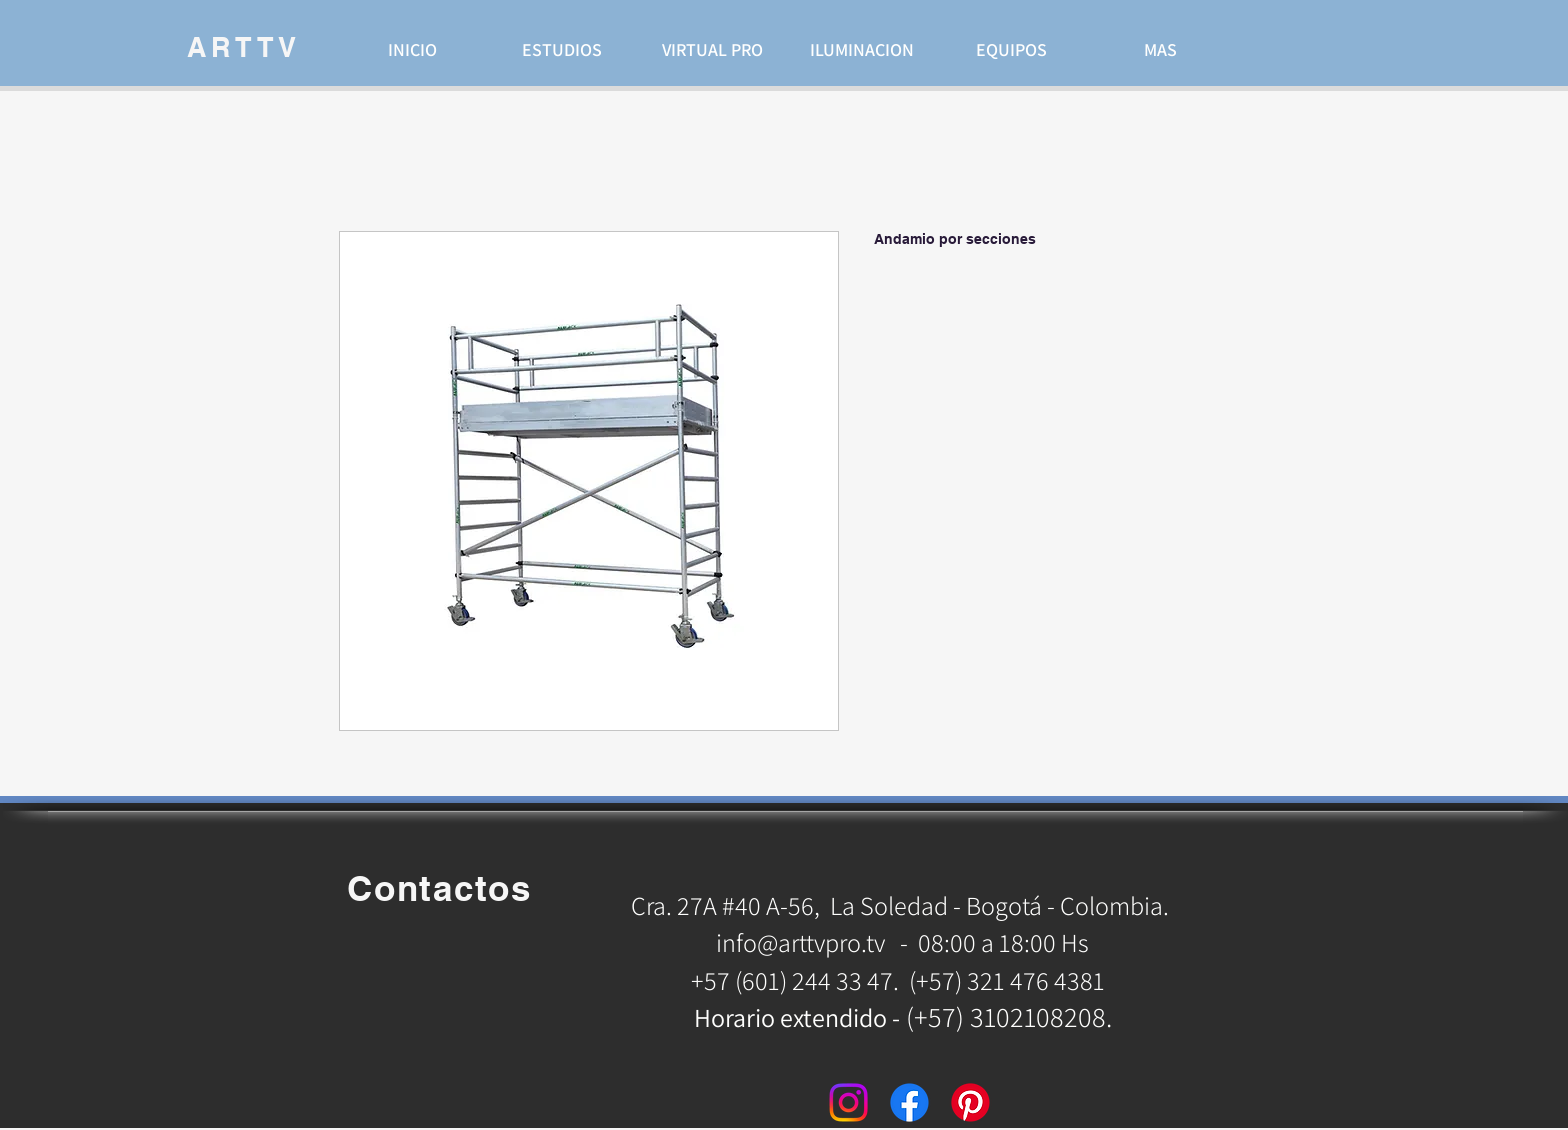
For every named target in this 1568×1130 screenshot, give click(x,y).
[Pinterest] (970, 1102)
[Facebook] (909, 1102)
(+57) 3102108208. (1009, 1016)
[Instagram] (848, 1102)
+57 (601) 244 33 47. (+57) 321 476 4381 (900, 980)
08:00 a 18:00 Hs (1003, 942)
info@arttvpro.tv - (812, 942)
